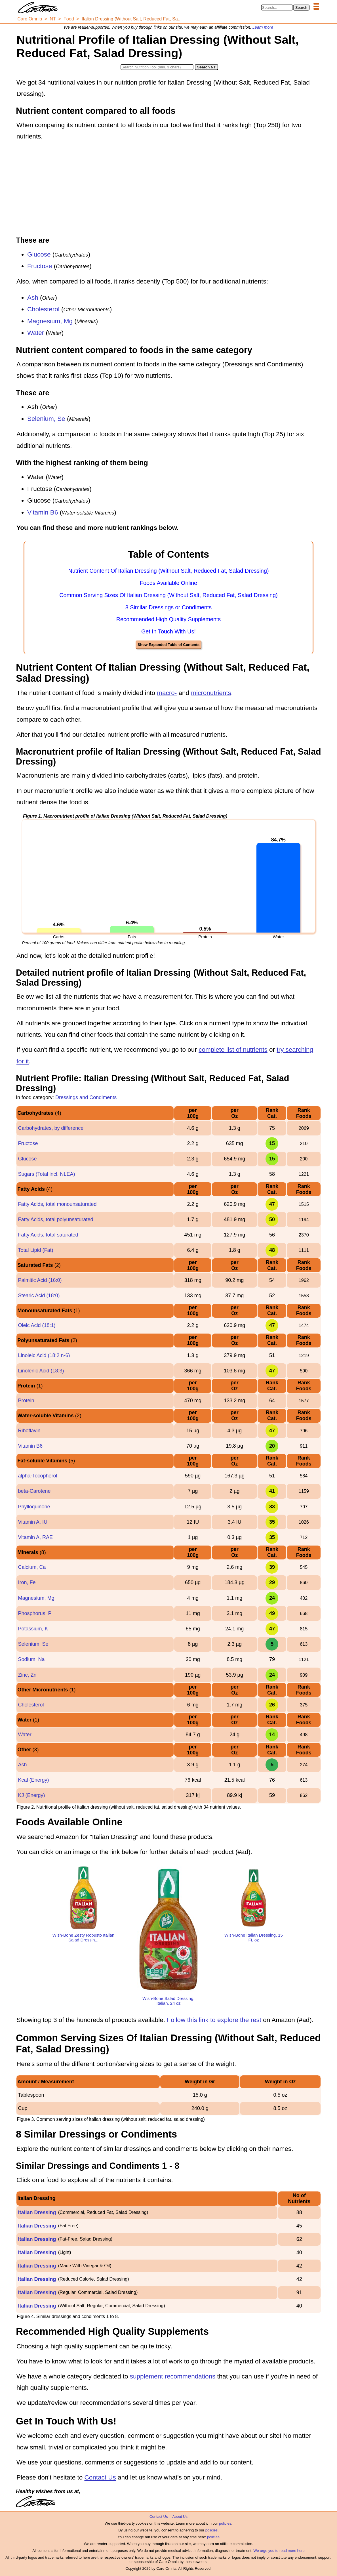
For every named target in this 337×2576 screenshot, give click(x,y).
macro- (167, 692)
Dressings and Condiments (86, 1097)
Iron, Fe (26, 1582)
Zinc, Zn (27, 1675)
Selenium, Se (46, 418)
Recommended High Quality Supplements (168, 619)
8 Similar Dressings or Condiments (168, 607)
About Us (179, 2516)
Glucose (39, 254)
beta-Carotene (34, 1491)
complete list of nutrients (233, 1049)
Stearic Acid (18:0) (39, 1295)
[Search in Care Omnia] (277, 8)
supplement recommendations (172, 2376)
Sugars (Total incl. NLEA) (46, 1174)
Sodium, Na (31, 1659)
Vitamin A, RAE (35, 1537)
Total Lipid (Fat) (35, 1250)
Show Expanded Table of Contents (168, 645)
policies (225, 2523)
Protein (26, 1400)
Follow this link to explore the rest (214, 2019)
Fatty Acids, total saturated (48, 1235)
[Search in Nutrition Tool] (157, 67)
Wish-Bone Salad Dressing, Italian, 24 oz (168, 2001)
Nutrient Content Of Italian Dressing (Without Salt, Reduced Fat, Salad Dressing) (168, 571)
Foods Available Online (168, 583)
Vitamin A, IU (32, 1522)
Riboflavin (29, 1430)
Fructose (39, 266)
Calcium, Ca (32, 1567)
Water (35, 332)
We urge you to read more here (278, 2550)
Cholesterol (43, 309)
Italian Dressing (37, 2212)
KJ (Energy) (31, 1795)
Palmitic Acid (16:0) (40, 1280)
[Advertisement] (168, 189)
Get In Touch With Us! (168, 631)
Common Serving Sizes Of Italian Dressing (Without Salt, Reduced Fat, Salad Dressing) (168, 595)
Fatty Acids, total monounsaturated (57, 1204)
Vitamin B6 (42, 512)
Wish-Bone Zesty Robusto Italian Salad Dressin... (83, 1937)
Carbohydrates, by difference (50, 1128)
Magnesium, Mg (50, 321)
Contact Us (100, 2477)
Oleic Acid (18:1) (36, 1325)
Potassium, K (33, 1629)
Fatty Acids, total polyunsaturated (55, 1219)
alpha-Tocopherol (37, 1476)
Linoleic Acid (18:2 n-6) (44, 1355)
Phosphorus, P (34, 1613)
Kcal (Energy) (33, 1780)
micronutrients (211, 692)
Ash (32, 297)
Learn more (262, 27)
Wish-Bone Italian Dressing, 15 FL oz (253, 1937)
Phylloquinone (34, 1507)
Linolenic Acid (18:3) (41, 1371)
